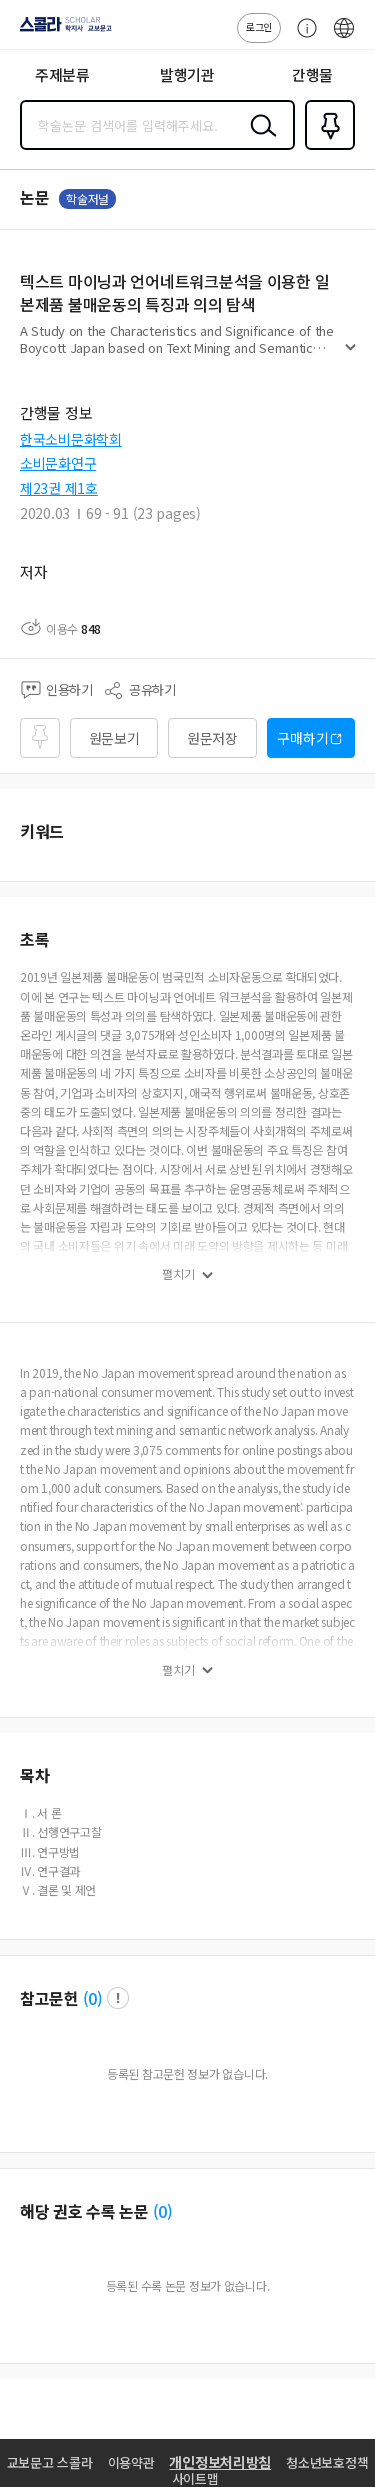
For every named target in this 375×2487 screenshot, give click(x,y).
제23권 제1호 (59, 488)
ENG (344, 38)
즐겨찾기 (326, 148)
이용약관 (131, 2462)
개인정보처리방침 (220, 2462)
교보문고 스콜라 (50, 2462)
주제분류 (62, 74)
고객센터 (302, 38)
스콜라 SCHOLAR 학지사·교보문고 (60, 31)
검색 (259, 141)
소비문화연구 (58, 463)
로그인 (259, 26)
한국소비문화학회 (71, 439)
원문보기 (114, 738)
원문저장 (212, 738)
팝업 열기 (118, 1998)
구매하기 (302, 738)
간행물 (312, 74)
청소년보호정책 (327, 2462)
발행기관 (187, 74)
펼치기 (350, 356)
